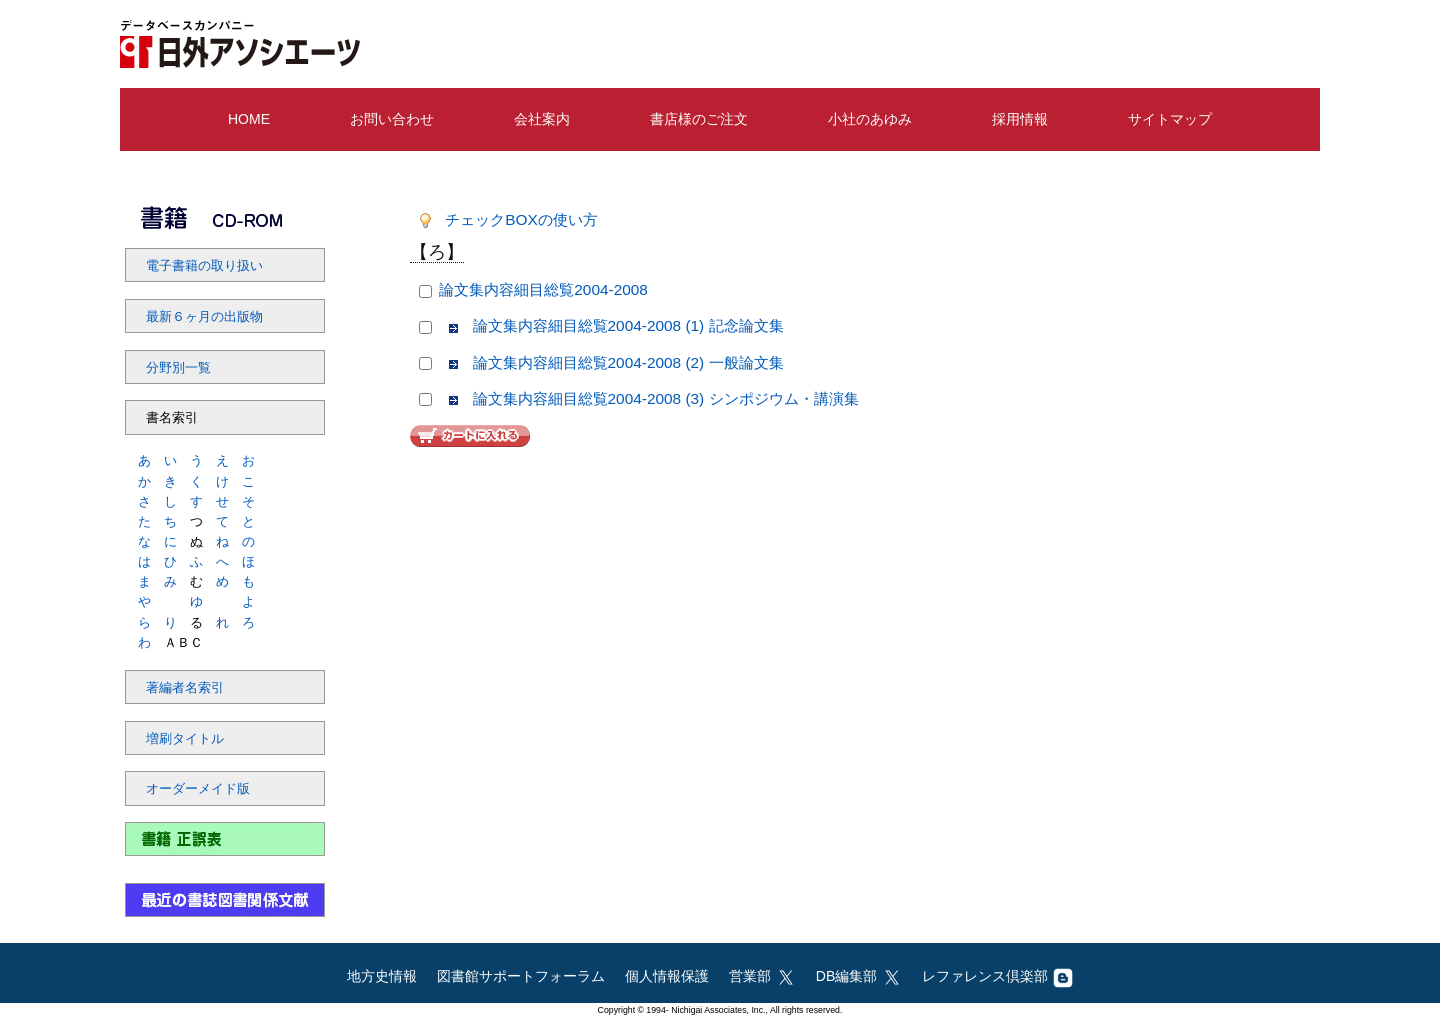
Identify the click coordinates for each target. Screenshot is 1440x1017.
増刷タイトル (185, 739)
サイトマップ (1170, 119)
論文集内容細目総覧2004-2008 (543, 289)
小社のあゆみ (870, 119)
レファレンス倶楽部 (997, 976)
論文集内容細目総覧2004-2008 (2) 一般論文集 (628, 362)
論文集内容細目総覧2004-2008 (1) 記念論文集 (628, 325)
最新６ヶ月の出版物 (204, 317)
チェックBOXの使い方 (521, 219)
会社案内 (542, 119)
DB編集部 (859, 976)
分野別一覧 (178, 368)
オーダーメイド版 (198, 789)
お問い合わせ (392, 119)
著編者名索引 (185, 688)
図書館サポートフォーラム (521, 976)
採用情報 (1020, 119)
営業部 (762, 976)
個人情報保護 (667, 976)
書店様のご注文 (699, 119)
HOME (249, 119)
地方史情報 (382, 976)
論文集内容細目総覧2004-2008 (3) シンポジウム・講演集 (666, 398)
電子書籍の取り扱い (204, 266)
